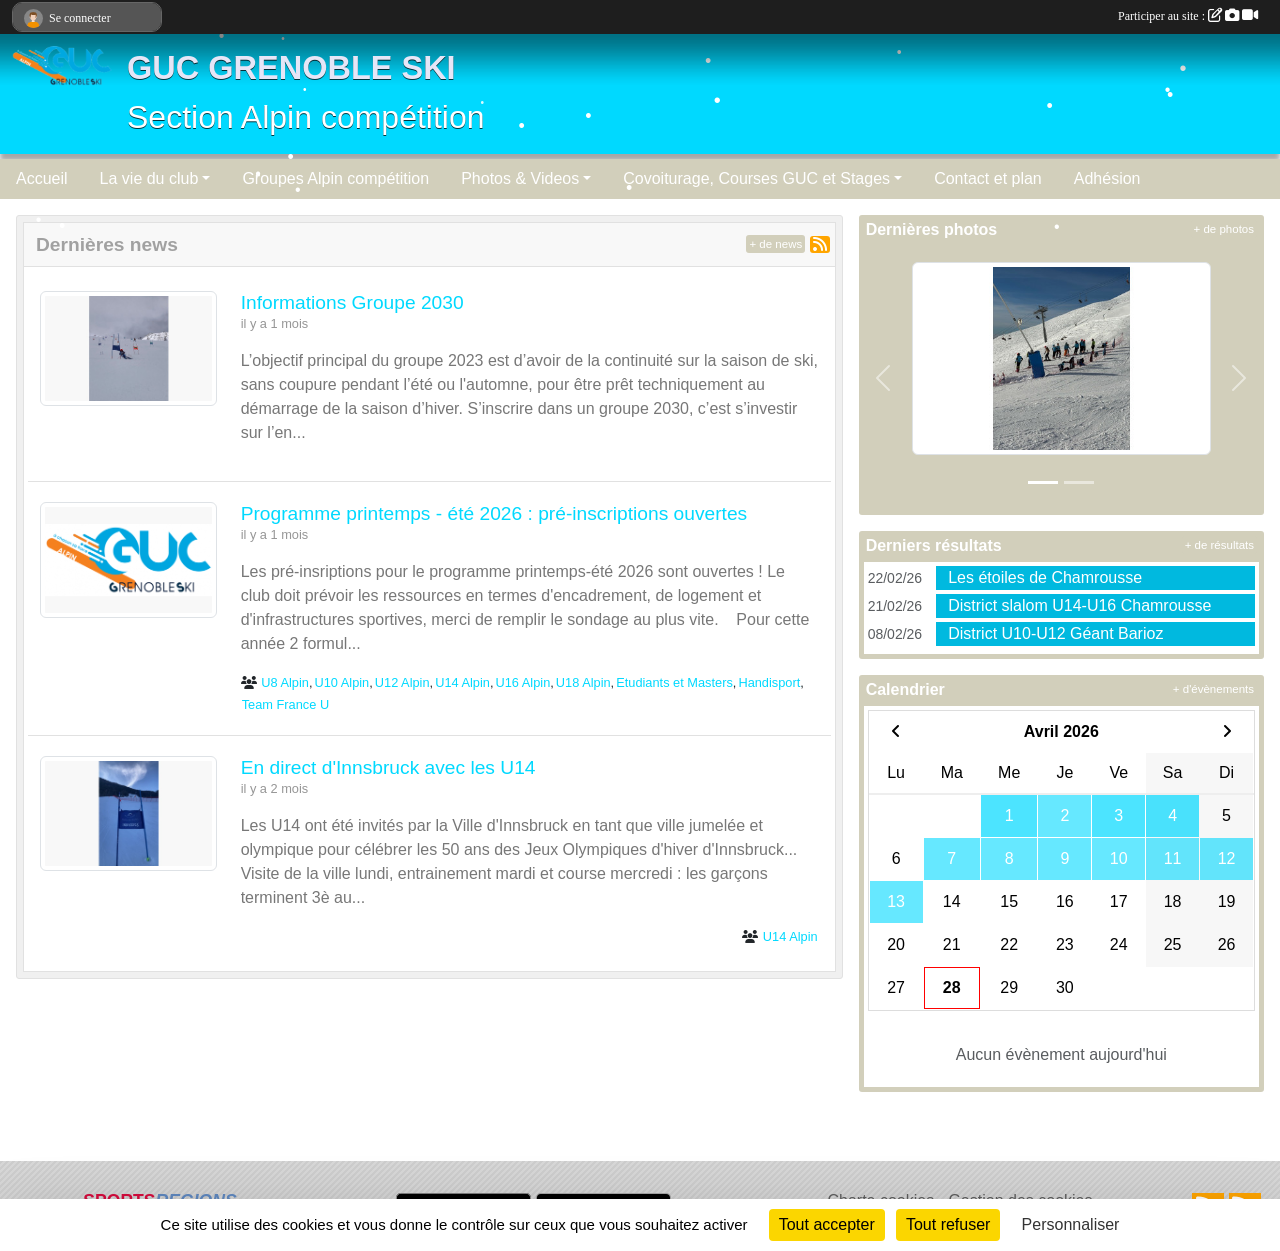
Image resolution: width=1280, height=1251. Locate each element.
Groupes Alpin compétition (335, 178)
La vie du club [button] (149, 178)
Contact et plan (988, 178)
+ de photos (1224, 229)
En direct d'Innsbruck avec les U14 (388, 767)
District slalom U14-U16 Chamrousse (1079, 605)
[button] (884, 378)
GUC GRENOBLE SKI (291, 68)
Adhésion (1107, 178)
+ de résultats (1219, 545)
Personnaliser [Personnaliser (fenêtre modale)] (1071, 1224)
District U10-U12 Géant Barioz (1055, 633)
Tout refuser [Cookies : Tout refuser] (948, 1224)
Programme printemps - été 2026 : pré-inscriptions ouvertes (494, 513)
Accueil (42, 178)
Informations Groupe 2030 (352, 302)
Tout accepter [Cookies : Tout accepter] (827, 1224)
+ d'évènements (1213, 689)
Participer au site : (1188, 16)
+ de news (775, 244)
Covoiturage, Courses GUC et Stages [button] (756, 178)
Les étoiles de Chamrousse (1045, 577)
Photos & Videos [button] (520, 178)
